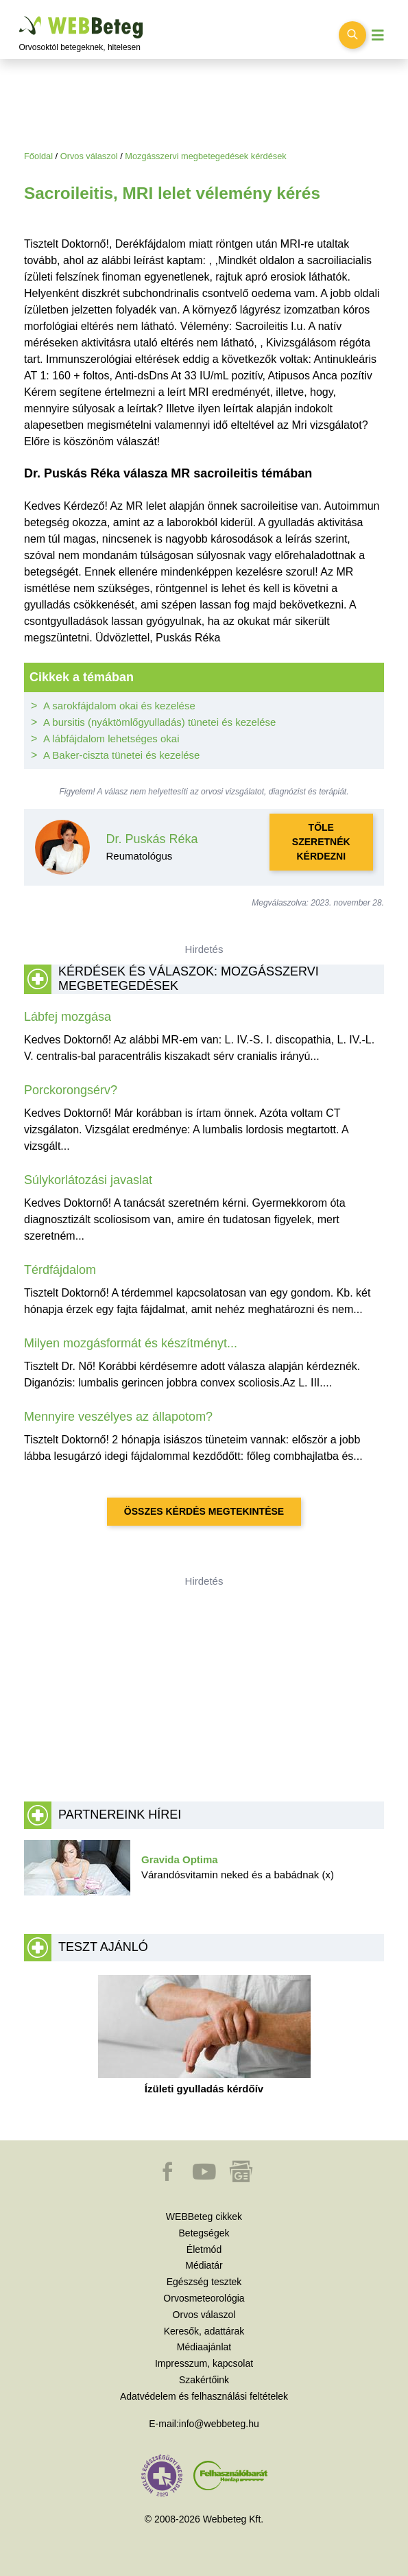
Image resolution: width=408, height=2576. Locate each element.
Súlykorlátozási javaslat (88, 1180)
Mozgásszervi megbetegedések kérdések (205, 156)
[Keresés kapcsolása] (352, 35)
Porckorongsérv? (70, 1090)
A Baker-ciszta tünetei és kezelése (121, 755)
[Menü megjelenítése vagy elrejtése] (377, 35)
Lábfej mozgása (67, 1017)
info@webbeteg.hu (219, 2423)
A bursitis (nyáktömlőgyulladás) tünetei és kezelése (159, 722)
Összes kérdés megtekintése (204, 1511)
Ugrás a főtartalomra (19, 16)
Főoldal (38, 156)
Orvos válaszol (89, 156)
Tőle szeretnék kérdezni (321, 842)
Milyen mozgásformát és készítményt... (130, 1343)
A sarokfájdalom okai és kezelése (119, 705)
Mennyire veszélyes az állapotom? (118, 1416)
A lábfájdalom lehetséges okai (111, 738)
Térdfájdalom (60, 1270)
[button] (169, 2178)
